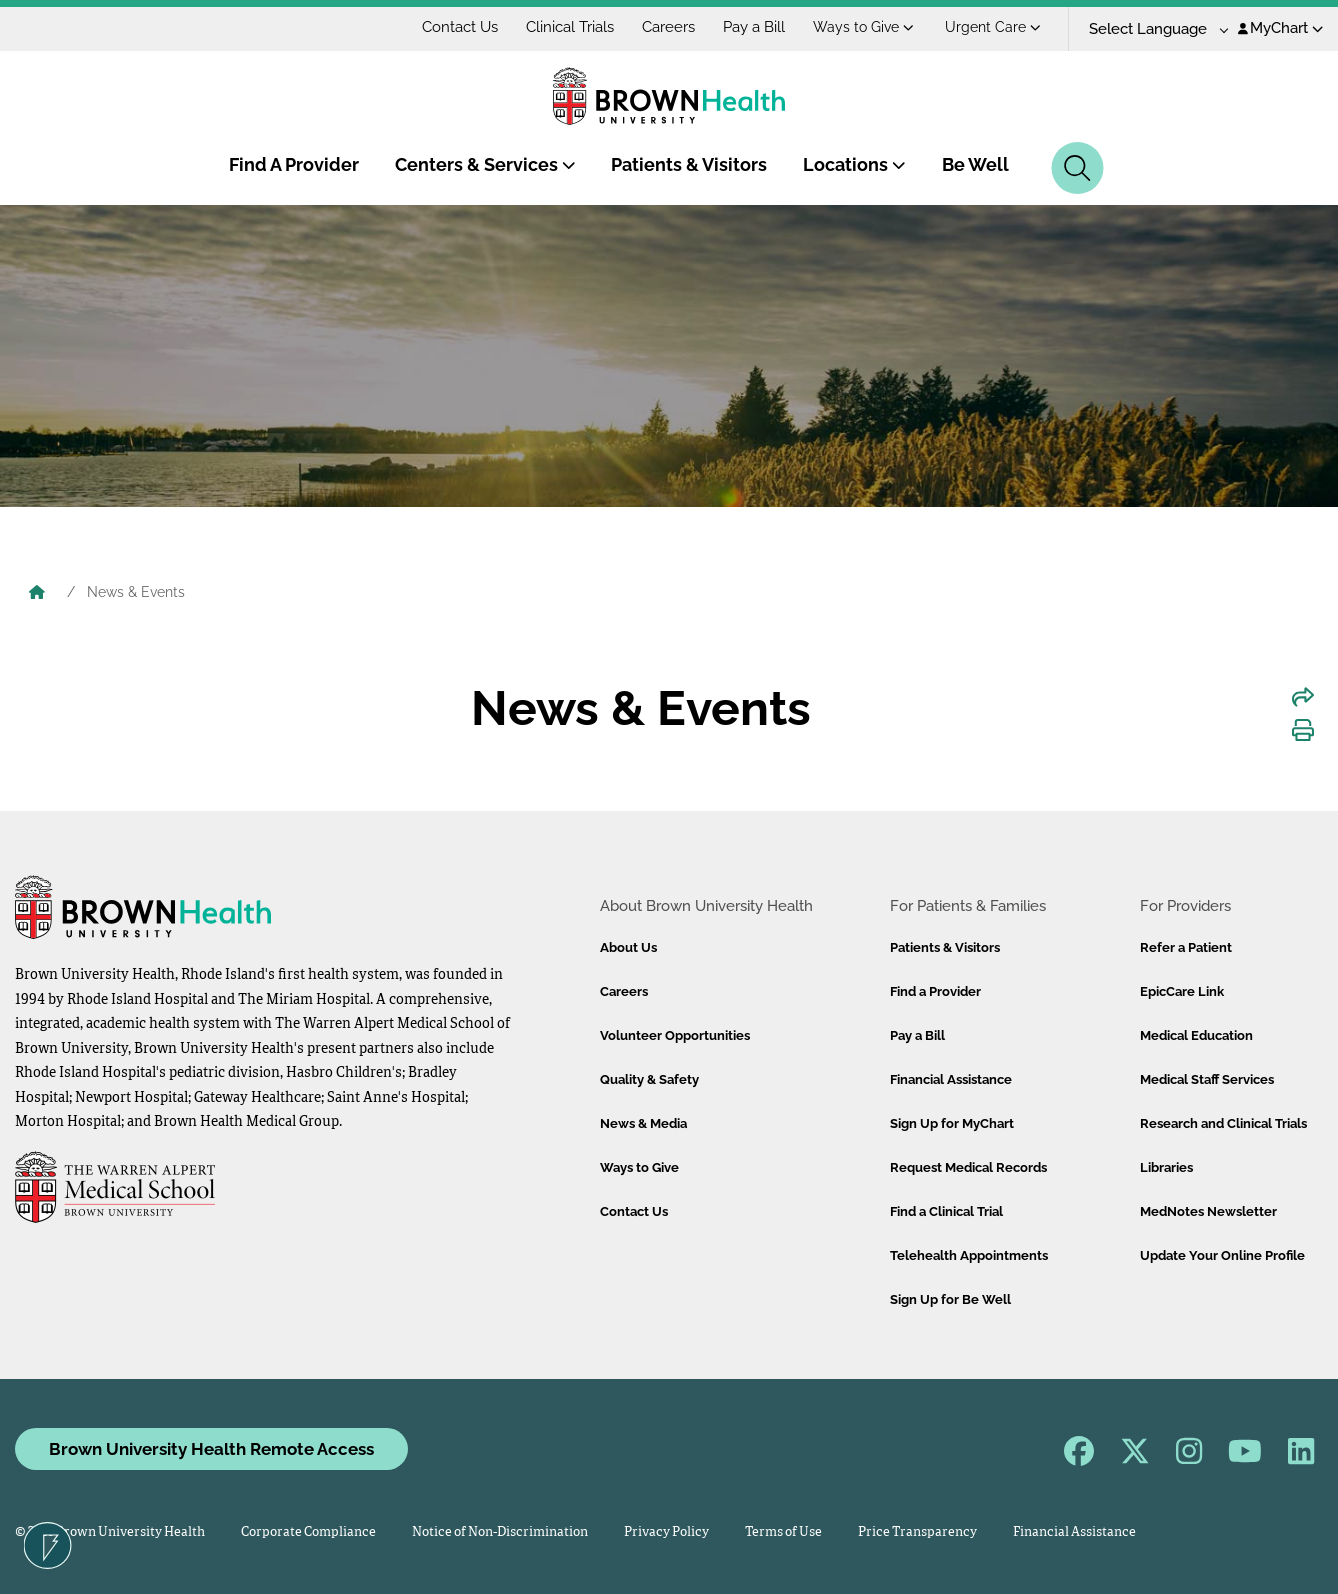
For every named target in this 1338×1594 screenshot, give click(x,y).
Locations (854, 164)
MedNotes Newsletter (1208, 1211)
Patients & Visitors (689, 164)
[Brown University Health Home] (37, 594)
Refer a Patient (1186, 947)
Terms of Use (783, 1532)
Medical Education (1196, 1035)
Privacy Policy (666, 1532)
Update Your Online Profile (1222, 1255)
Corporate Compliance (308, 1532)
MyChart (1280, 28)
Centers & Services (485, 164)
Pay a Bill (754, 27)
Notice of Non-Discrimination (500, 1532)
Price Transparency (917, 1532)
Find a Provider (935, 991)
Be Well (975, 164)
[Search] (1077, 168)
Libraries (1166, 1167)
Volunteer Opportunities (675, 1035)
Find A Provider (294, 164)
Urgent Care (993, 27)
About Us (628, 947)
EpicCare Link (1182, 991)
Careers (668, 27)
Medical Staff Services (1207, 1079)
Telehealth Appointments (969, 1255)
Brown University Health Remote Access (211, 1449)
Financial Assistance (951, 1079)
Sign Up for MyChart (952, 1123)
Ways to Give (863, 27)
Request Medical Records (968, 1167)
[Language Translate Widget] (1151, 29)
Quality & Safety (649, 1079)
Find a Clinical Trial (946, 1211)
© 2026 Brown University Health (110, 1532)
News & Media (643, 1123)
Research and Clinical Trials (1223, 1123)
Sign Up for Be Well (950, 1299)
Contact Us (460, 27)
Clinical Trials (570, 27)
